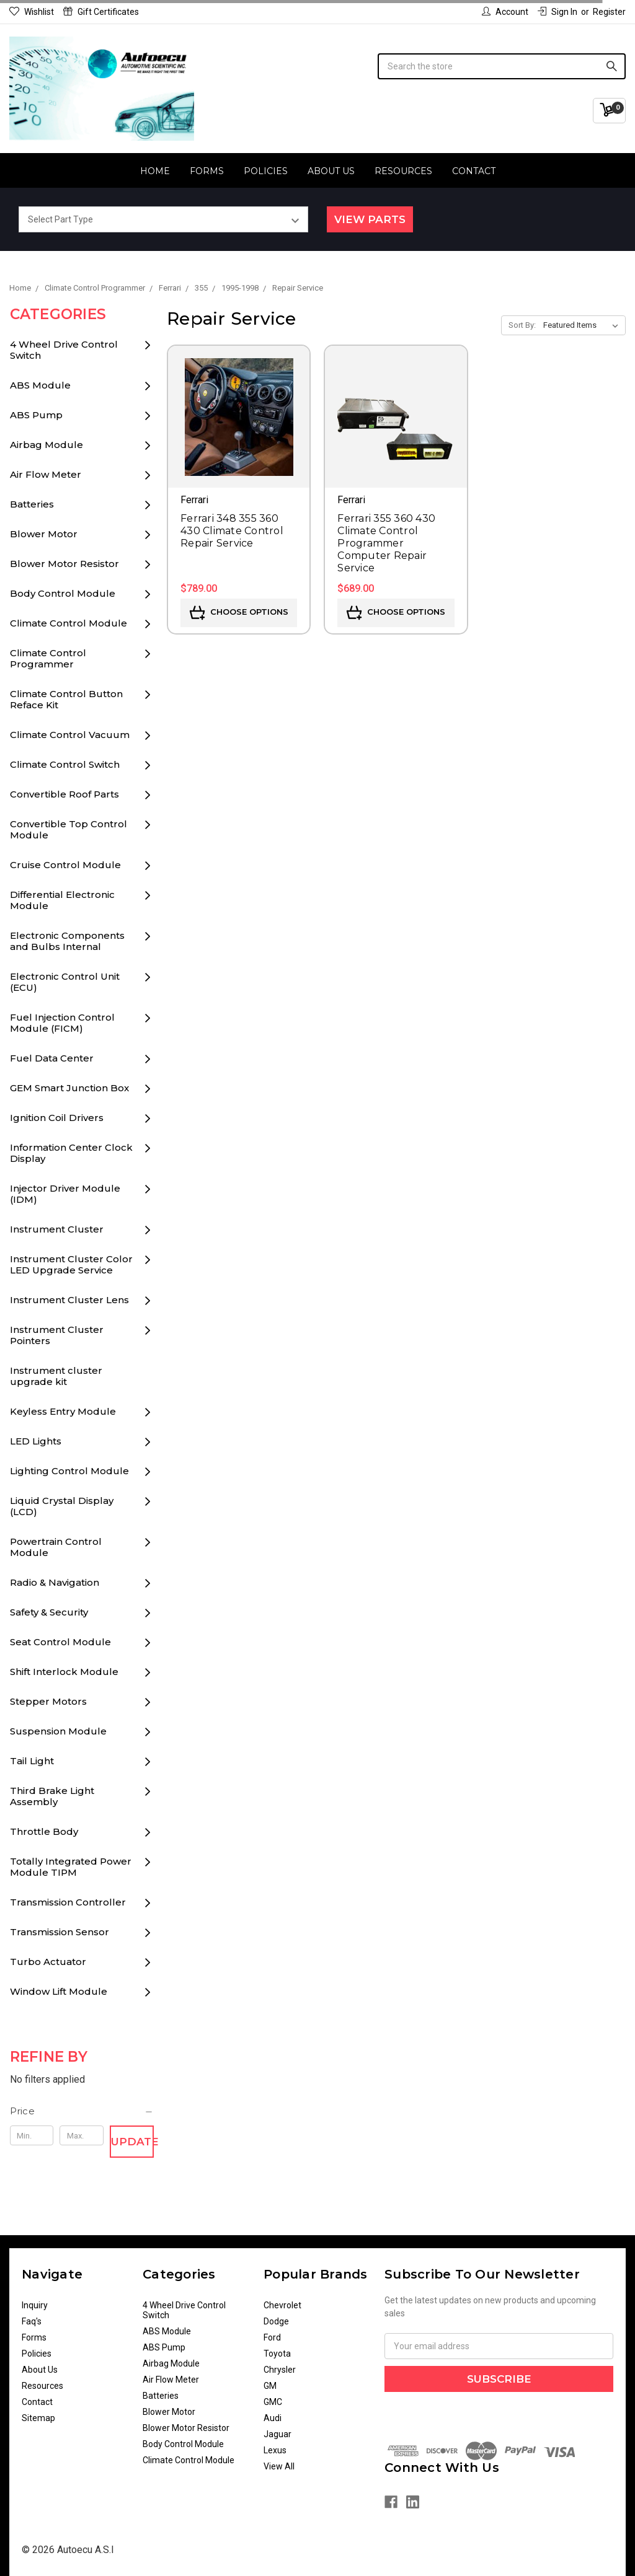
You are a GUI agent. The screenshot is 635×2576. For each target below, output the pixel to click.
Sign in (557, 12)
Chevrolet (282, 2305)
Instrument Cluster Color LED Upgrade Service (71, 1264)
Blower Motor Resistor (64, 563)
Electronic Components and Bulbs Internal (67, 941)
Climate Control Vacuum (70, 735)
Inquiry (35, 2305)
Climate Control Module (68, 623)
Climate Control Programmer (48, 658)
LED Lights (35, 1441)
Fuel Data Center (52, 1058)
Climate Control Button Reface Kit (66, 699)
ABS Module (40, 385)
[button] (82, 2111)
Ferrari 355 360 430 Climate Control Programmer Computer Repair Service (386, 543)
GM (270, 2386)
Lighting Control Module (69, 1471)
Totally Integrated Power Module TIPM (70, 1866)
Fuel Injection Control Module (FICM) (62, 1022)
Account (505, 12)
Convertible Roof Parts (64, 794)
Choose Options (239, 613)
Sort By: (522, 325)
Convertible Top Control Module (68, 829)
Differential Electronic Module (62, 900)
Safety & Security (49, 1612)
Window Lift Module (58, 1991)
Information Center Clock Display (71, 1152)
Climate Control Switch (65, 764)
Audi (273, 2418)
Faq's (32, 2321)
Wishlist (31, 12)
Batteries (32, 504)
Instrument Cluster (57, 1229)
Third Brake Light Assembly (52, 1796)
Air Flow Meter (45, 474)
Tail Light (32, 1761)
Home (155, 171)
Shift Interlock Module (64, 1671)
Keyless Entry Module (63, 1411)
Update (132, 2141)
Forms (207, 171)
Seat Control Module (60, 1642)
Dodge (276, 2321)
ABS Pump (36, 415)
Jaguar (277, 2434)
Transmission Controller (68, 1902)
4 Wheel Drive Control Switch (64, 349)
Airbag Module (46, 445)
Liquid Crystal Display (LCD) (61, 1506)
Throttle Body (44, 1831)
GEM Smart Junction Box (69, 1088)
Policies (266, 171)
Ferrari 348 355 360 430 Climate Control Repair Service (231, 530)
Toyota (277, 2353)
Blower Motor (44, 534)
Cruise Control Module (65, 865)
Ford (272, 2337)
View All (279, 2466)
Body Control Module (62, 593)
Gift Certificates (101, 12)
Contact (473, 171)
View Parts (370, 219)
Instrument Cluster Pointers (57, 1335)
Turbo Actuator (48, 1961)
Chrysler (280, 2370)
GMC (273, 2402)
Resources (403, 171)
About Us (331, 171)
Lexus (275, 2450)
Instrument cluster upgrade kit (56, 1376)
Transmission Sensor (59, 1932)
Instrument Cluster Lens (69, 1300)
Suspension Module (58, 1731)
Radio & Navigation (54, 1582)
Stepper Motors (48, 1701)
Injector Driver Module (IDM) (65, 1193)
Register (609, 12)
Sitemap (38, 2418)
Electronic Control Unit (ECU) (65, 981)
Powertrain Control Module (56, 1547)
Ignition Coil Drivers (57, 1117)
